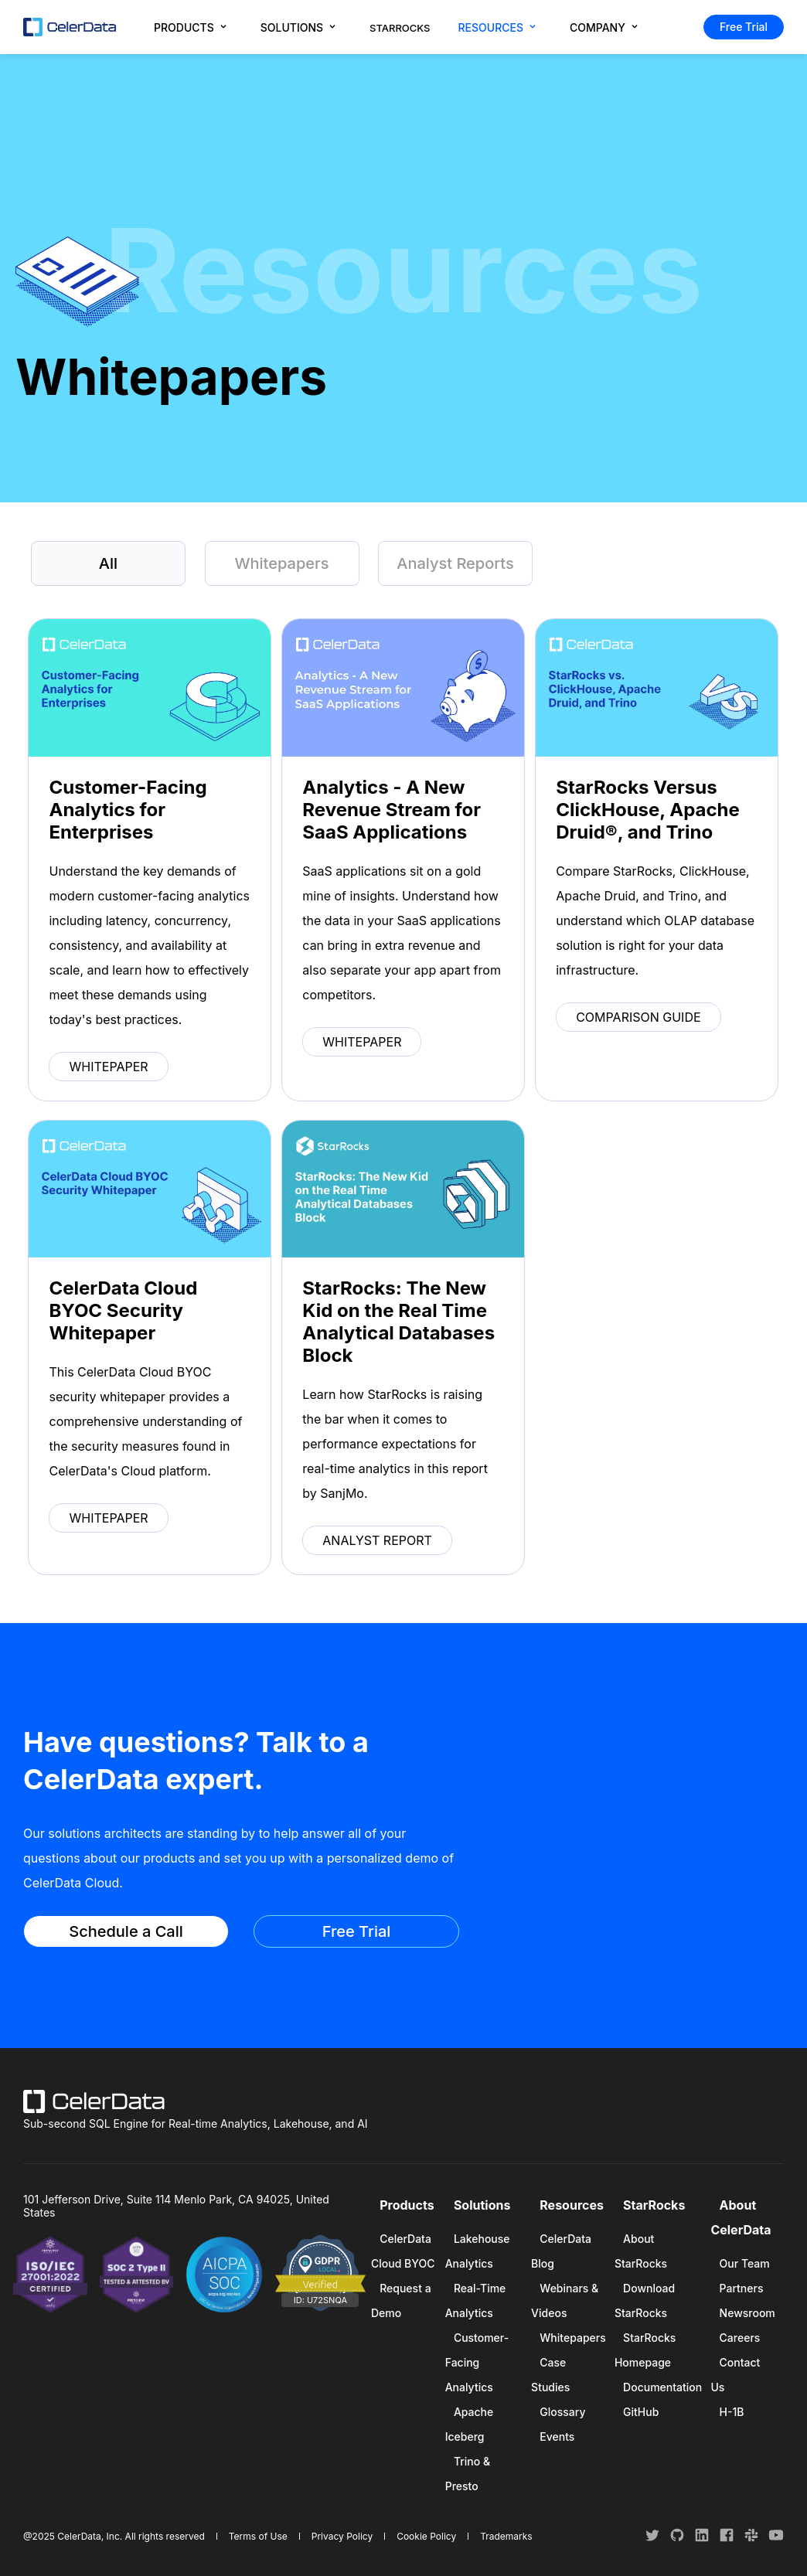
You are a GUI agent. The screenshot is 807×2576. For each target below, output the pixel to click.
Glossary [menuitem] (562, 2411)
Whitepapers (281, 563)
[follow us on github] (678, 2538)
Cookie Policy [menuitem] (426, 2536)
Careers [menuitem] (740, 2337)
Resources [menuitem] (572, 2205)
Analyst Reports (455, 563)
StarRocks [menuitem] (654, 2205)
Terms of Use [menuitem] (258, 2536)
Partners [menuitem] (742, 2288)
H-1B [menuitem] (732, 2411)
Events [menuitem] (557, 2436)
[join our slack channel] (753, 2538)
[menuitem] (193, 27)
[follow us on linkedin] (703, 2538)
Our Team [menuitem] (745, 2263)
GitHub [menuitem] (641, 2411)
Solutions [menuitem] (482, 2205)
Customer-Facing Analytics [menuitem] (477, 2362)
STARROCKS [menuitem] (399, 28)
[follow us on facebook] (728, 2538)
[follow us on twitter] (654, 2538)
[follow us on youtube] (776, 2538)
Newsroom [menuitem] (747, 2312)
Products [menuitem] (407, 2205)
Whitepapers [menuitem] (572, 2337)
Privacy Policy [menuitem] (342, 2536)
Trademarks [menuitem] (506, 2536)
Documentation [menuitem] (662, 2387)
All (108, 563)
